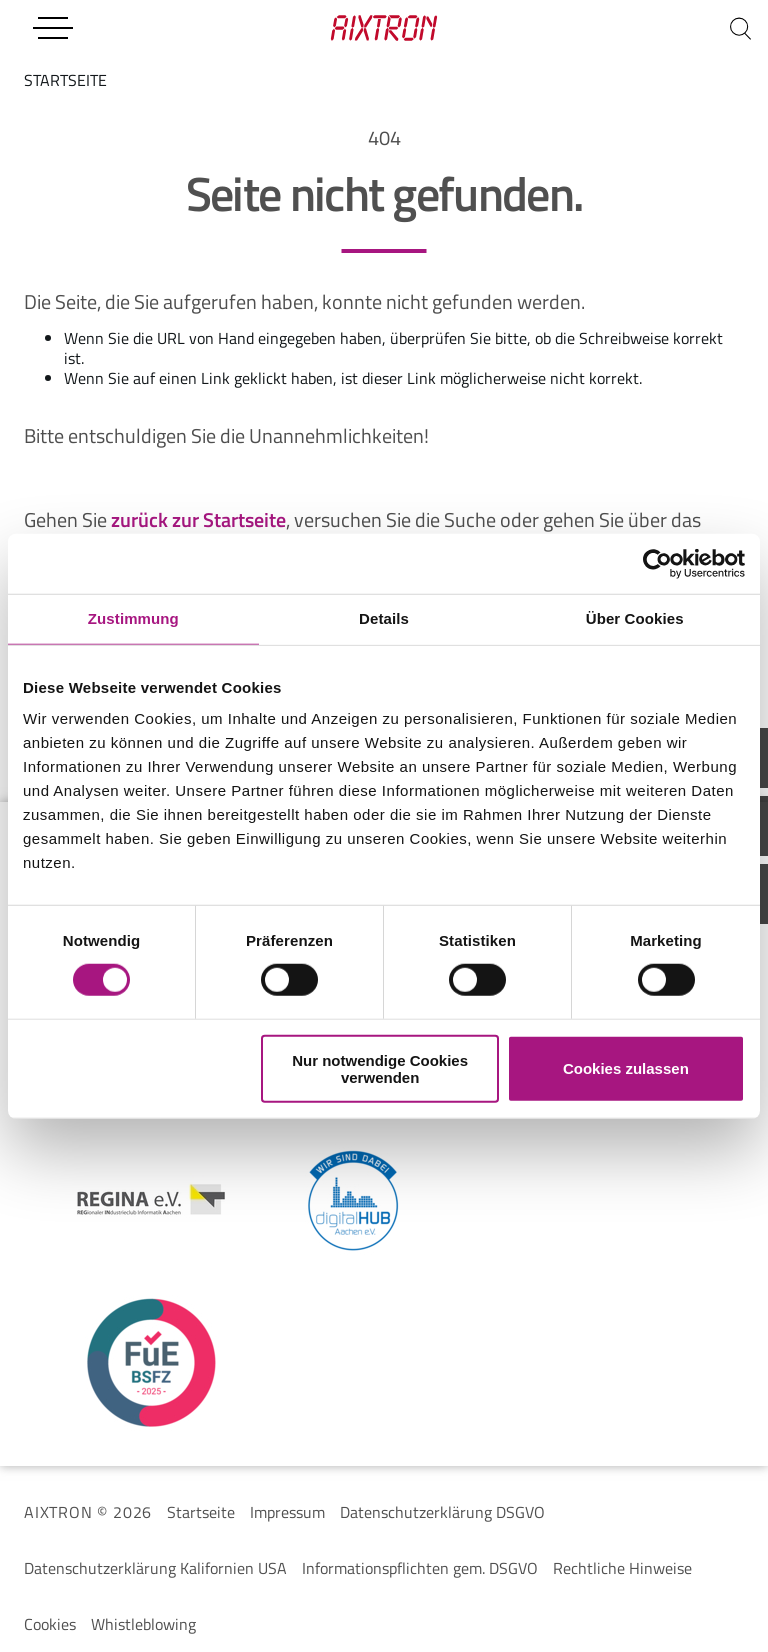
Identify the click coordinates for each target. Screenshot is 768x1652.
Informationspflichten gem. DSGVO (420, 1568)
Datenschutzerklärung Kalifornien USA (155, 1568)
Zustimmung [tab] (133, 618)
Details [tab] (384, 618)
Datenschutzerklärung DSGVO (442, 1512)
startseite (65, 80)
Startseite (201, 1512)
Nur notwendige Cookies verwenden (380, 1068)
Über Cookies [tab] (635, 618)
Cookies (50, 1624)
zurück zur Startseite (198, 519)
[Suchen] (740, 28)
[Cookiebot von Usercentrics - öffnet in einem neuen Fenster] (657, 564)
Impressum (287, 1512)
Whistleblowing (143, 1624)
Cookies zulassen (626, 1068)
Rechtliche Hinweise (622, 1568)
